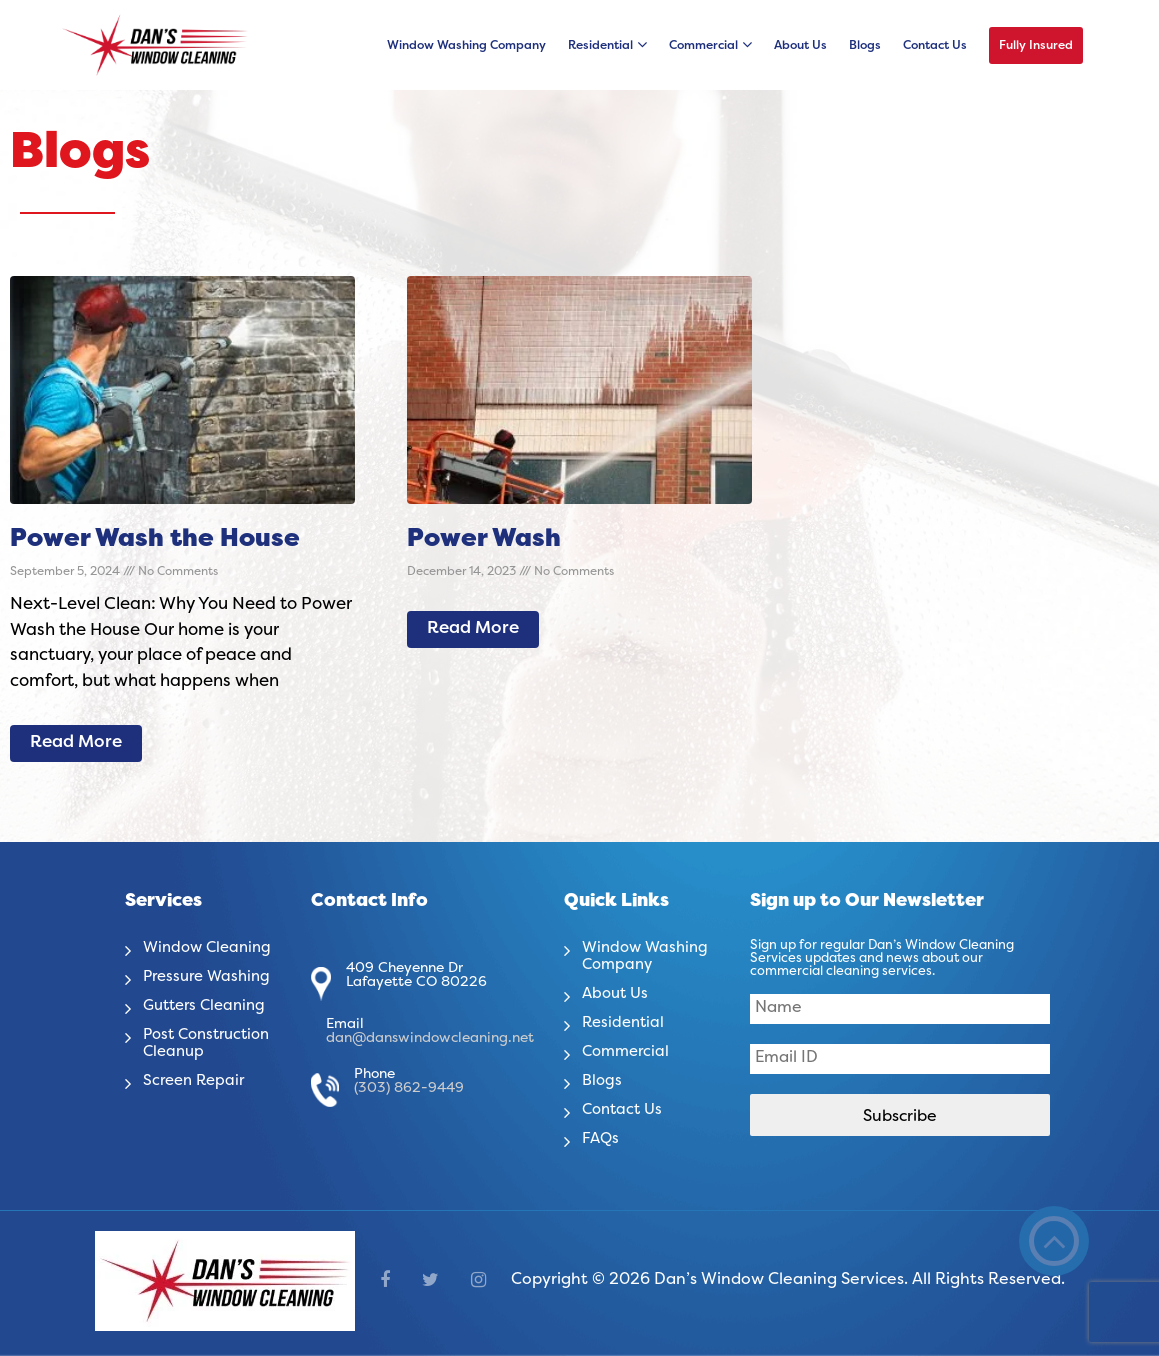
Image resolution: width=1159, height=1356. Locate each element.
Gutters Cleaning (209, 1006)
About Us (800, 46)
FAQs (601, 1139)
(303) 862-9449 (409, 1088)
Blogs (865, 46)
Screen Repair (197, 1081)
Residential (600, 46)
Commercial (703, 46)
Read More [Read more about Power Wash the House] (76, 743)
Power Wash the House (155, 540)
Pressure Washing (211, 977)
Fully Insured (1036, 46)
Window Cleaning (211, 948)
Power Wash (484, 540)
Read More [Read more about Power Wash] (473, 629)
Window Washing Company (466, 46)
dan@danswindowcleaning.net (430, 1038)
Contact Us (935, 46)
